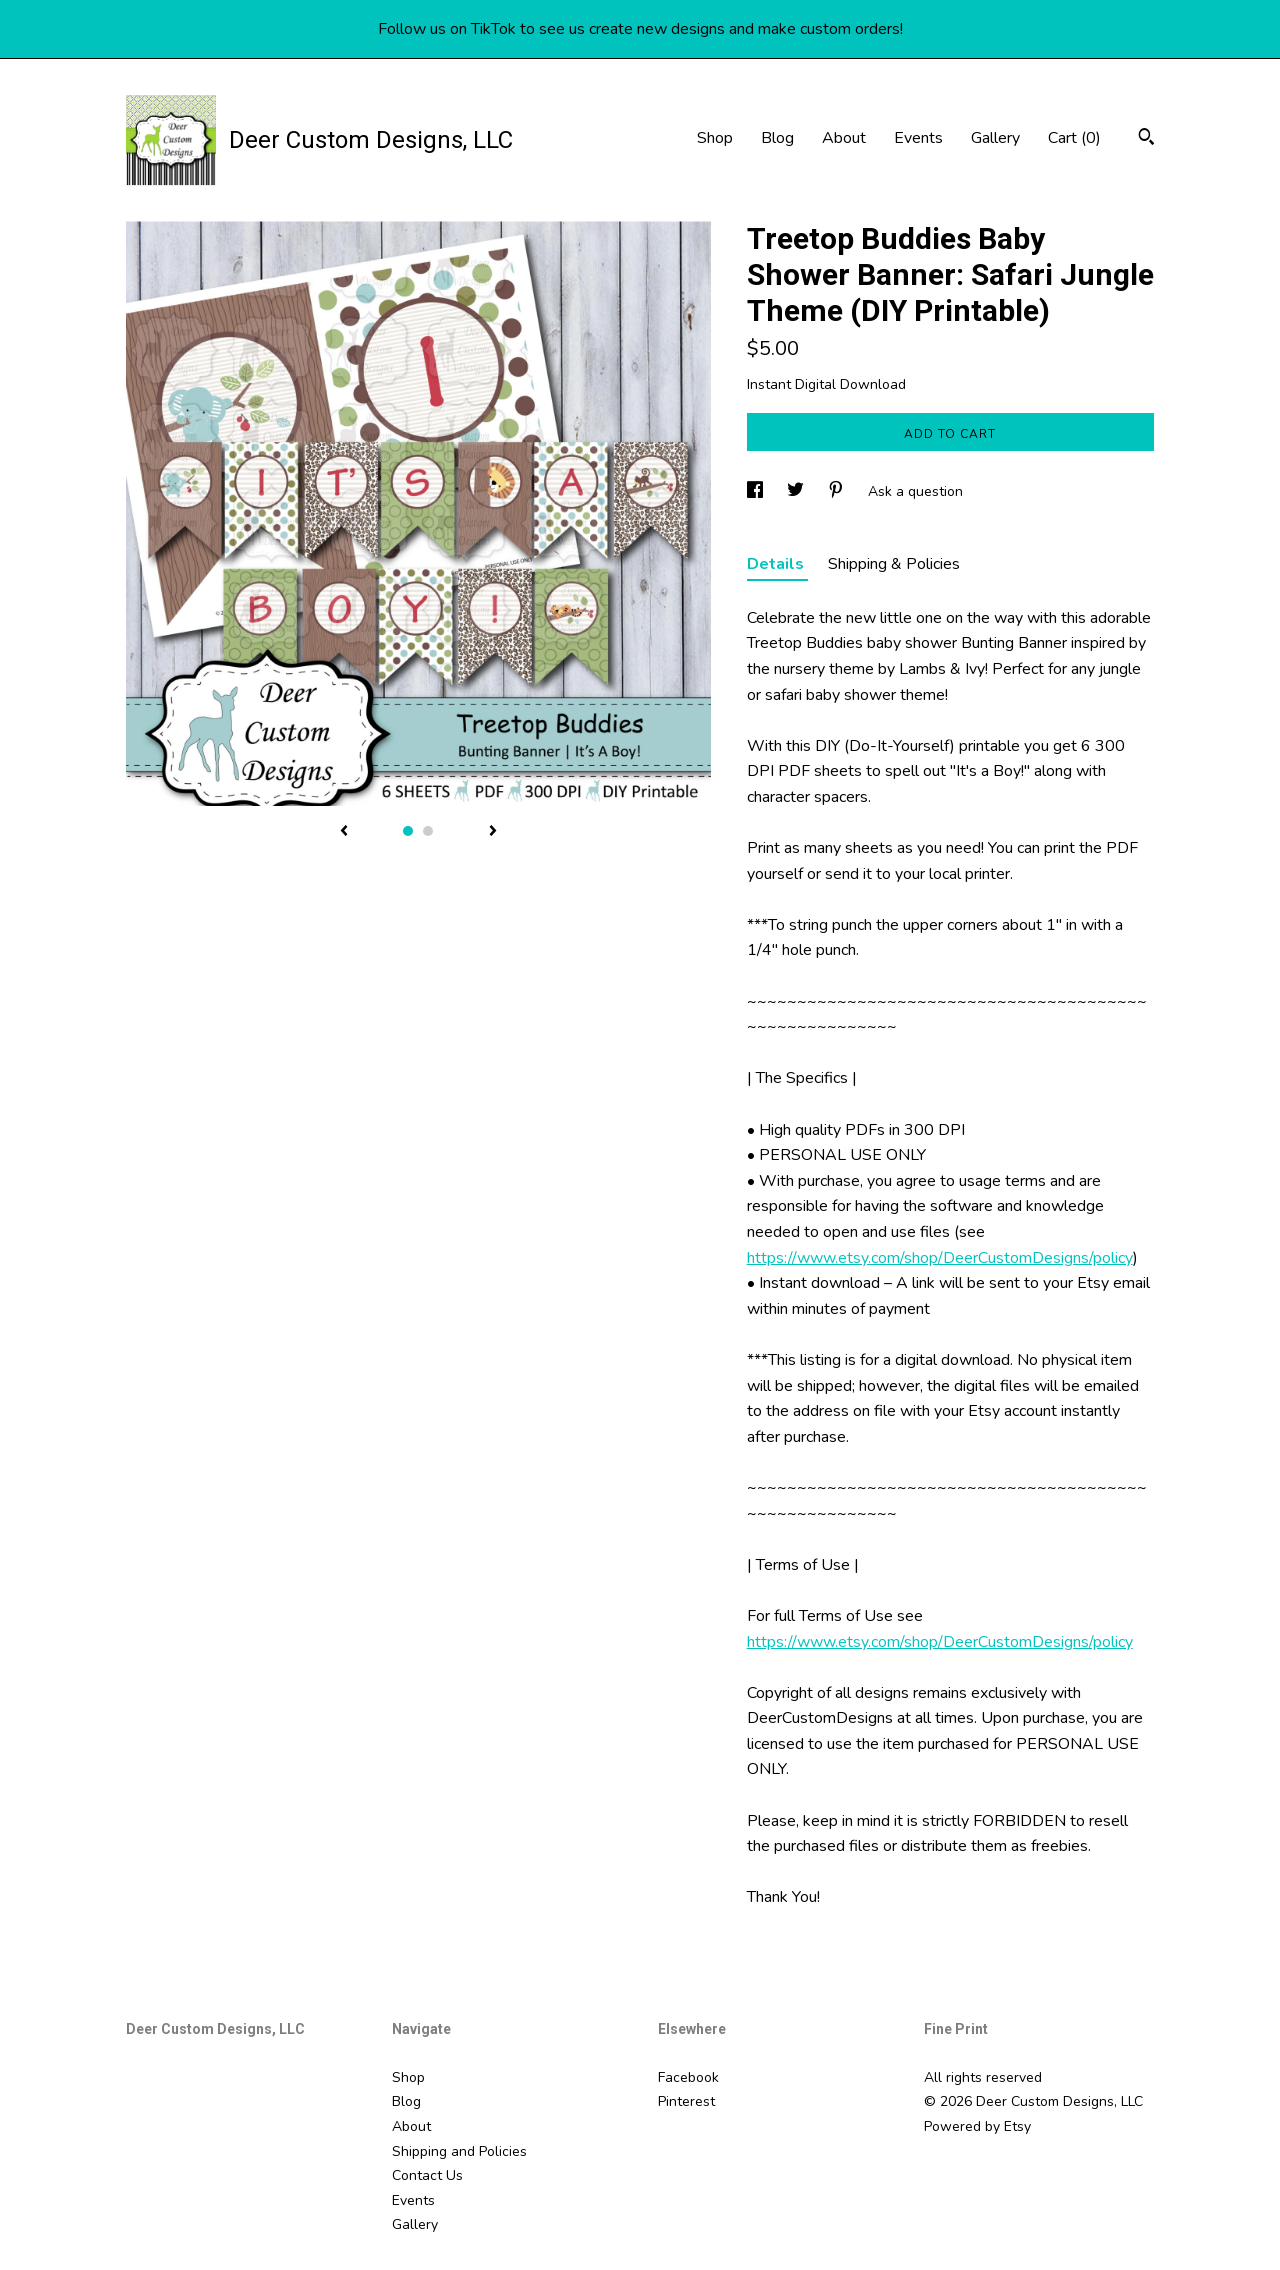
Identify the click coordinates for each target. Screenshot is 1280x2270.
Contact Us (427, 2175)
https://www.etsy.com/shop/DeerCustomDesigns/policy (940, 1258)
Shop (715, 138)
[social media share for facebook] (757, 491)
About (844, 138)
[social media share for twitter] (797, 491)
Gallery (995, 138)
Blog (777, 138)
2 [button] (428, 831)
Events (918, 138)
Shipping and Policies (459, 2151)
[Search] (1146, 139)
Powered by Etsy (977, 2126)
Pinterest (686, 2101)
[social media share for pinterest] (838, 491)
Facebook (688, 2077)
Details (777, 564)
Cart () (1074, 138)
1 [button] (408, 831)
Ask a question (915, 491)
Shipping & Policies (894, 564)
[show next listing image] (493, 832)
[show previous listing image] (344, 832)
